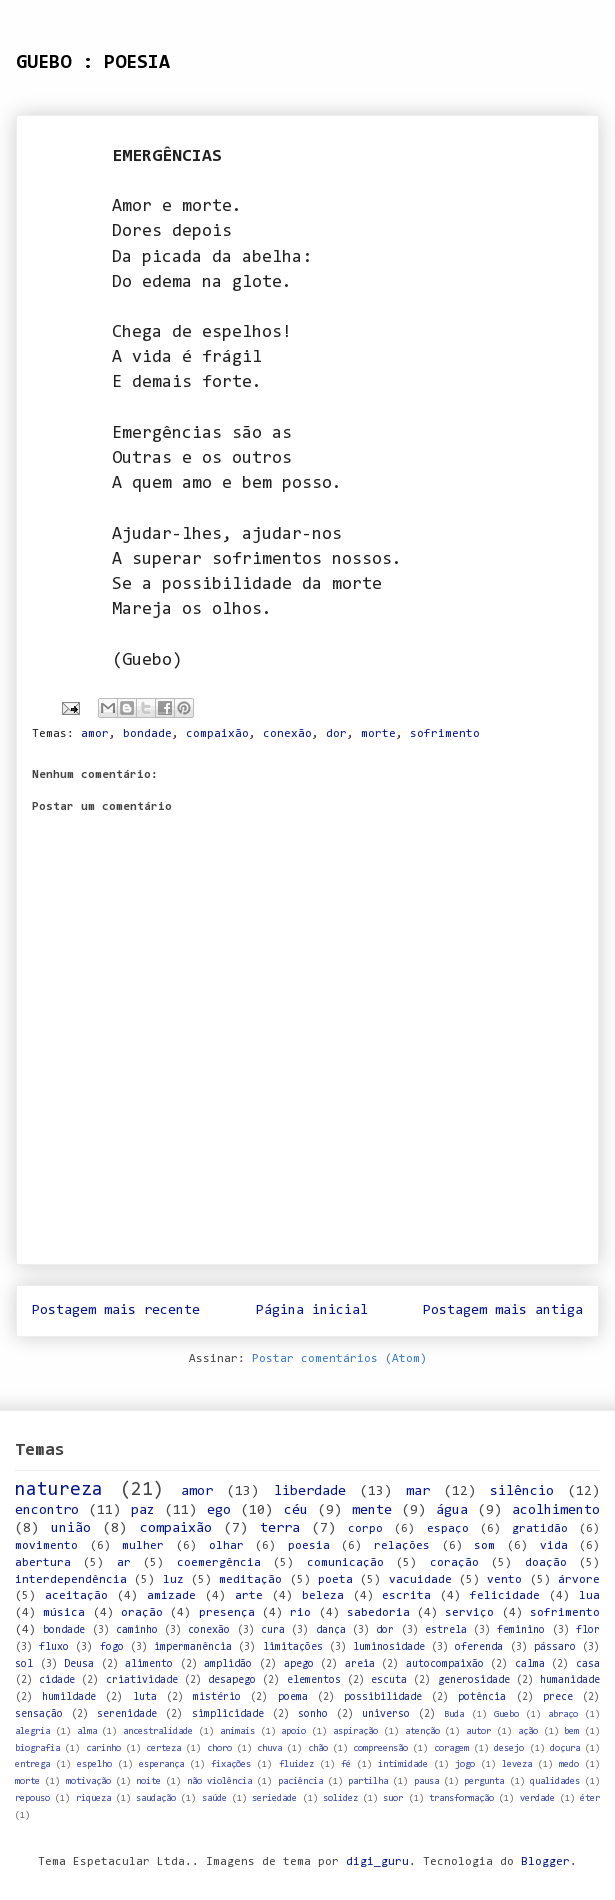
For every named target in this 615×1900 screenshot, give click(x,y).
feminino (521, 1630)
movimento (46, 1546)
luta (145, 1697)
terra (280, 1528)
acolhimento (556, 1510)
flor (588, 1630)
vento (504, 1580)
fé (346, 1764)
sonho (313, 1714)
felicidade (505, 1596)
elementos (314, 1680)
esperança (161, 1764)
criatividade (142, 1680)
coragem (451, 1748)
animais (237, 1731)
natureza (59, 1490)
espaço (448, 1529)
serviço (469, 1613)
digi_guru (377, 1862)
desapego (232, 1680)
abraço (563, 1714)
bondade (147, 734)
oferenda (479, 1647)
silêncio (522, 1491)
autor (478, 1731)
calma (530, 1664)
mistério (217, 1697)
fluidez (296, 1764)
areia (360, 1664)
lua (589, 1596)
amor (95, 734)
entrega (32, 1764)
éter (590, 1798)
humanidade (570, 1680)
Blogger (545, 1862)
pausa (426, 1781)
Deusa (79, 1664)
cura (273, 1630)
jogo (465, 1764)
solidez (340, 1798)
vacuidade (420, 1580)
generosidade (474, 1680)
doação (546, 1563)
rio (300, 1613)
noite (148, 1781)
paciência (300, 1781)
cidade (57, 1680)
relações (402, 1546)
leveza (517, 1764)
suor (393, 1798)
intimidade (403, 1764)
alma (87, 1731)
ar (124, 1563)
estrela (446, 1630)
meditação (250, 1580)
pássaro (555, 1647)
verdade (537, 1798)
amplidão (228, 1664)
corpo (365, 1529)
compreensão (380, 1748)
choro (219, 1748)
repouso (32, 1798)
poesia (309, 1546)
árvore (579, 1580)
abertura (43, 1563)
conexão (287, 734)
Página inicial (312, 1310)
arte (249, 1596)
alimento (149, 1664)
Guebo (506, 1714)
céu (296, 1510)
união (71, 1528)
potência (482, 1697)
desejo (509, 1748)
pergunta (484, 1781)
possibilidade (383, 1697)
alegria (32, 1731)
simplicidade (228, 1714)
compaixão (217, 734)
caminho (137, 1630)
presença (227, 1613)
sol (24, 1664)
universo (386, 1714)
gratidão (540, 1529)
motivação (88, 1781)
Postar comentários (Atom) (339, 1359)
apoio (293, 1731)
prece (558, 1697)
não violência (219, 1781)
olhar (226, 1546)
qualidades (555, 1781)
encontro (47, 1510)
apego (299, 1664)
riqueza (93, 1798)
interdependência (71, 1580)
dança (331, 1630)
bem (571, 1731)
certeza (163, 1748)
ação (528, 1731)
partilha (368, 1781)
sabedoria (378, 1613)
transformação (461, 1798)
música (64, 1613)
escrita (406, 1596)
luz (173, 1580)
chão (318, 1748)
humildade (69, 1697)
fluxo (54, 1647)
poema (293, 1697)
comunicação (345, 1563)
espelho (94, 1764)
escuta (389, 1680)
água (452, 1510)
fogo (112, 1647)
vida (554, 1546)
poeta (335, 1580)
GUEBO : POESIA (93, 63)
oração (142, 1613)
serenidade (127, 1714)
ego (219, 1510)
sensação (39, 1714)
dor (336, 734)
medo (569, 1764)
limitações (293, 1647)
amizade (171, 1596)
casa (588, 1664)
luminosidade (389, 1647)
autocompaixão (445, 1664)
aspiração (355, 1731)
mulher (143, 1546)
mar (418, 1491)
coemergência (219, 1563)
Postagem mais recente (116, 1310)
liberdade (310, 1491)
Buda (454, 1714)
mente (372, 1510)
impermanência (193, 1647)
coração (454, 1563)
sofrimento (445, 734)
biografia (37, 1748)
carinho (103, 1748)
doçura (565, 1748)
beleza (323, 1596)
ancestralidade (158, 1731)
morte (378, 734)
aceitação (76, 1596)
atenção (422, 1731)
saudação (156, 1798)
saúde (214, 1798)
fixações (231, 1764)
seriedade (274, 1798)
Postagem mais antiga (503, 1310)
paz (143, 1510)
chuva (269, 1748)
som (484, 1546)
